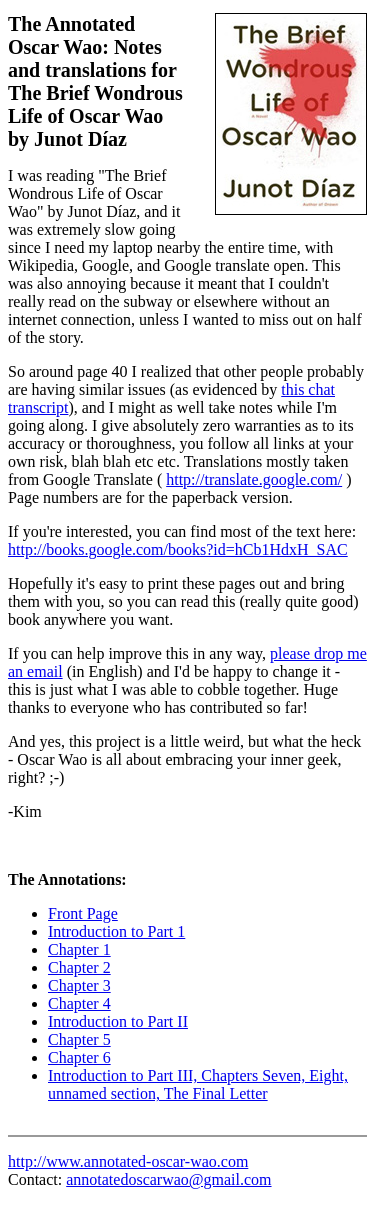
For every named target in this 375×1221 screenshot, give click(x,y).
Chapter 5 (79, 1039)
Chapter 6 (79, 1057)
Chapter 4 (79, 1003)
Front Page (83, 913)
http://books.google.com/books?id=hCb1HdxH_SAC (178, 549)
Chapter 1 (79, 949)
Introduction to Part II (118, 1021)
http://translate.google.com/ (254, 479)
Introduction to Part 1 (116, 931)
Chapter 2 (79, 967)
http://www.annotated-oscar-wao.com (128, 1161)
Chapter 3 (79, 985)
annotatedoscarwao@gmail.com (168, 1179)
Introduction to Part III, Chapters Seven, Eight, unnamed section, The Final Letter (198, 1084)
